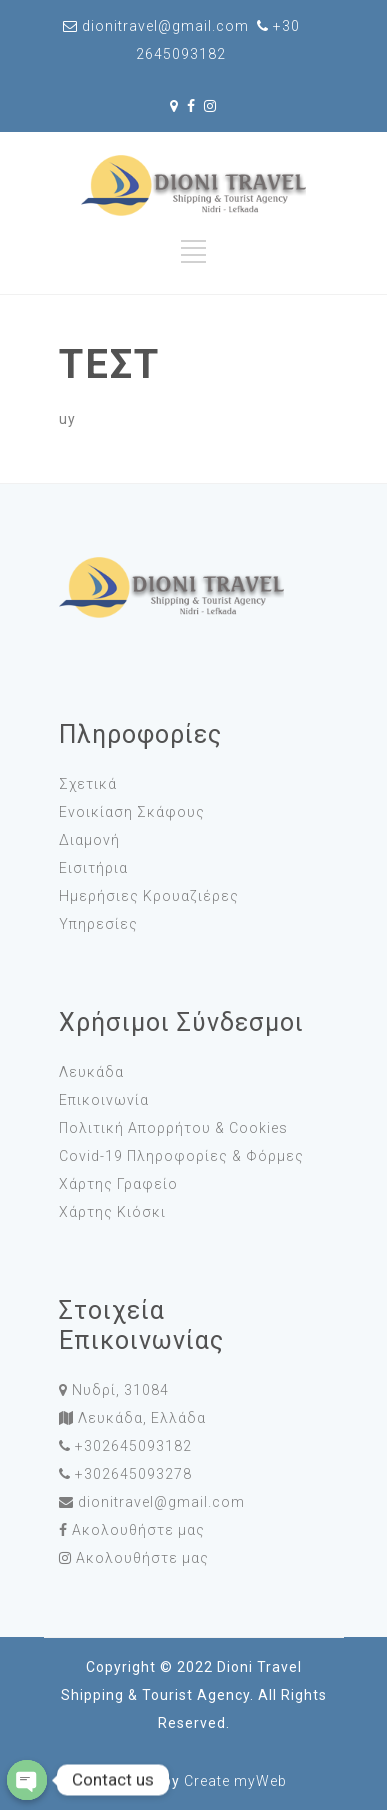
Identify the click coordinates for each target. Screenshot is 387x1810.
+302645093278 (133, 1474)
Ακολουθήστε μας (138, 1530)
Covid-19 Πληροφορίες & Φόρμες (181, 1156)
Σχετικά (88, 784)
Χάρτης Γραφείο (118, 1184)
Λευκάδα (91, 1072)
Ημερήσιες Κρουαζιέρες (149, 896)
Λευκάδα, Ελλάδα (142, 1418)
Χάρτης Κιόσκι (112, 1212)
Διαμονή (89, 840)
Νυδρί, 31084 (120, 1390)
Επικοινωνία (104, 1100)
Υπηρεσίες (98, 924)
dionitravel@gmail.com (161, 1502)
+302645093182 (133, 1446)
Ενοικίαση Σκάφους (132, 812)
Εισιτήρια (93, 868)
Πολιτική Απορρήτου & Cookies (173, 1128)
